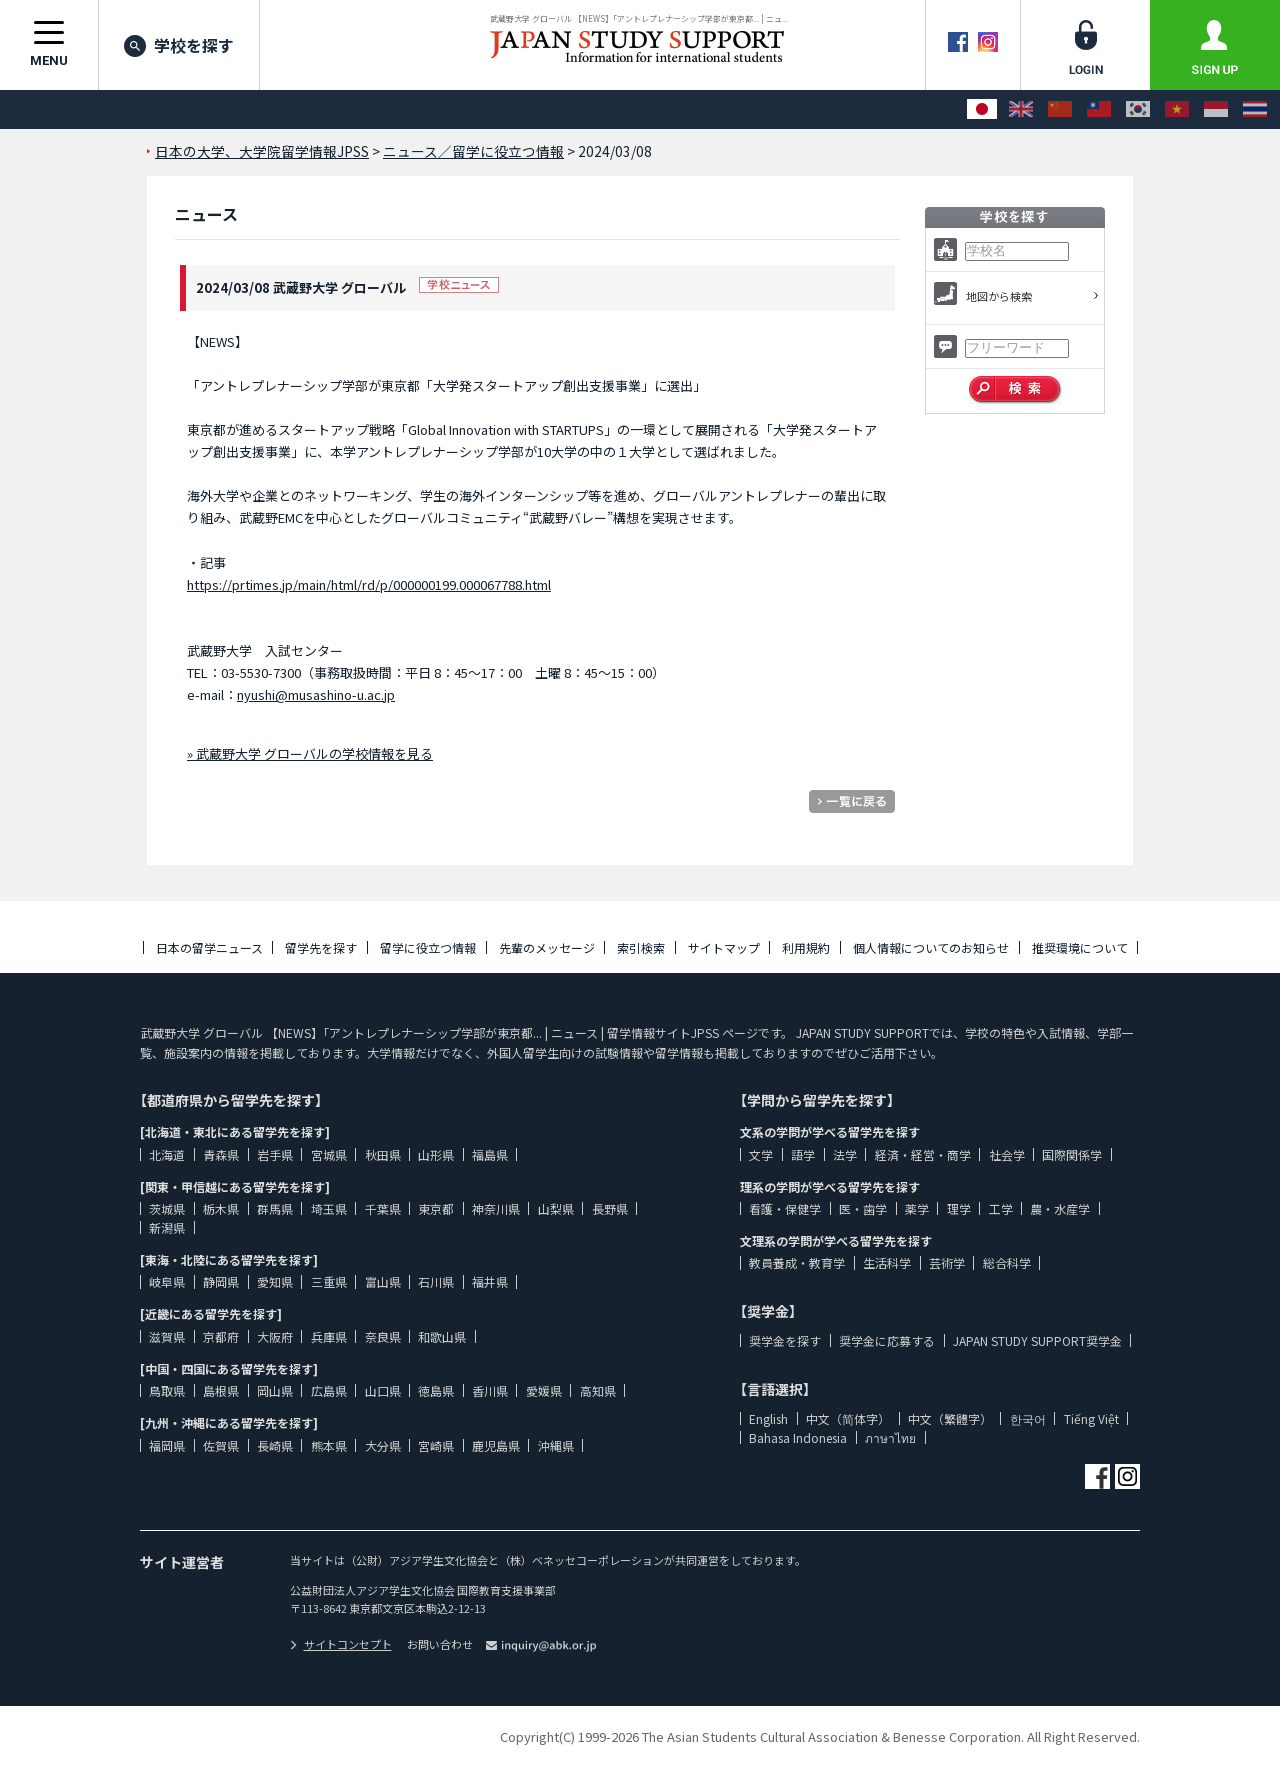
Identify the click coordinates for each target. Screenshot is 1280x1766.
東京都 (436, 1208)
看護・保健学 (785, 1208)
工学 (1001, 1208)
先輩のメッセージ (547, 947)
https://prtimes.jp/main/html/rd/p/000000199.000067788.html (369, 584)
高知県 (598, 1390)
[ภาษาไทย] (1255, 109)
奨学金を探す (785, 1340)
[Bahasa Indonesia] (1216, 109)
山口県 (383, 1390)
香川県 (490, 1390)
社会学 (1007, 1154)
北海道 (167, 1154)
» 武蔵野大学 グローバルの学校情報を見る (310, 753)
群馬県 (275, 1208)
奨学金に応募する (887, 1340)
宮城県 (329, 1154)
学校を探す (179, 45)
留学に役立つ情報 (428, 947)
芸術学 (947, 1262)
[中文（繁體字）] (1099, 109)
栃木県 (221, 1208)
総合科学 (1007, 1262)
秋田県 (383, 1154)
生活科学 (887, 1262)
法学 (845, 1154)
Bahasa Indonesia (798, 1437)
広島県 (329, 1390)
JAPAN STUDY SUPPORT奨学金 (1037, 1340)
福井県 (490, 1281)
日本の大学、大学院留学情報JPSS (262, 151)
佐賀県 (221, 1445)
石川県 (436, 1281)
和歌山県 (442, 1336)
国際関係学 (1072, 1154)
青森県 (221, 1154)
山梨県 (556, 1208)
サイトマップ (724, 947)
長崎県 (275, 1445)
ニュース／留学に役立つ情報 (473, 151)
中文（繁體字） (950, 1418)
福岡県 (167, 1445)
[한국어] (1138, 109)
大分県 (383, 1445)
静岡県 (221, 1281)
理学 (959, 1208)
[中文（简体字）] (1060, 109)
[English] (1021, 109)
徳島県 (436, 1390)
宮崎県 (436, 1445)
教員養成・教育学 (797, 1262)
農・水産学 (1060, 1208)
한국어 (1028, 1418)
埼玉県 (329, 1208)
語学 (803, 1154)
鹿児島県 (496, 1445)
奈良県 (383, 1336)
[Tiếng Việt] (1177, 109)
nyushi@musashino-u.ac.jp (316, 694)
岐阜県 (167, 1281)
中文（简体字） (848, 1418)
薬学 (917, 1208)
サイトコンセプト (341, 1644)
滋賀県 (167, 1336)
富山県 (383, 1281)
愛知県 (275, 1281)
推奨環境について (1080, 947)
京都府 (221, 1336)
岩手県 (275, 1154)
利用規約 (806, 947)
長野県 (610, 1208)
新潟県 (167, 1227)
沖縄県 (556, 1445)
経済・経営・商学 (923, 1154)
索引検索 (641, 947)
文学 (761, 1154)
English (768, 1418)
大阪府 (275, 1336)
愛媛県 (544, 1390)
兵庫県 (329, 1336)
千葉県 (383, 1208)
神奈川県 (496, 1208)
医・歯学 (863, 1208)
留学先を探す (321, 947)
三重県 (329, 1281)
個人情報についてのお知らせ (931, 947)
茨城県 (167, 1208)
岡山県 (275, 1390)
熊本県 (329, 1445)
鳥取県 (167, 1390)
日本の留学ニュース (209, 947)
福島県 (490, 1154)
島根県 (221, 1390)
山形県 (436, 1154)
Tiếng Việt (1091, 1418)
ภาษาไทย (890, 1437)
